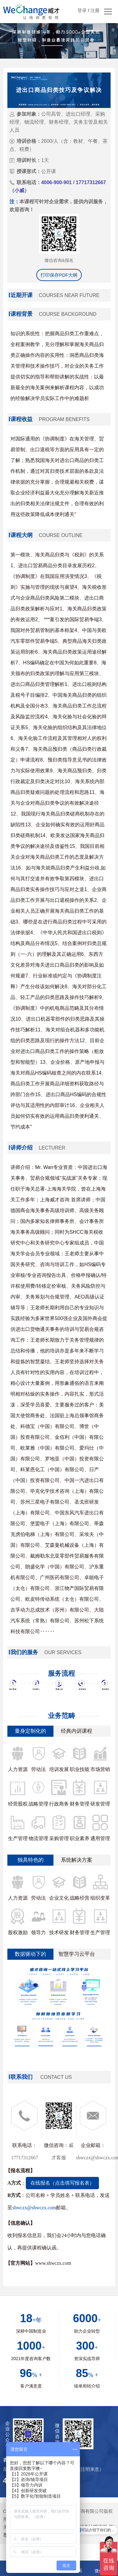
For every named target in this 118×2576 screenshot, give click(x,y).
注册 (95, 10)
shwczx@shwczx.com (34, 2207)
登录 (82, 10)
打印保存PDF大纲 (59, 275)
